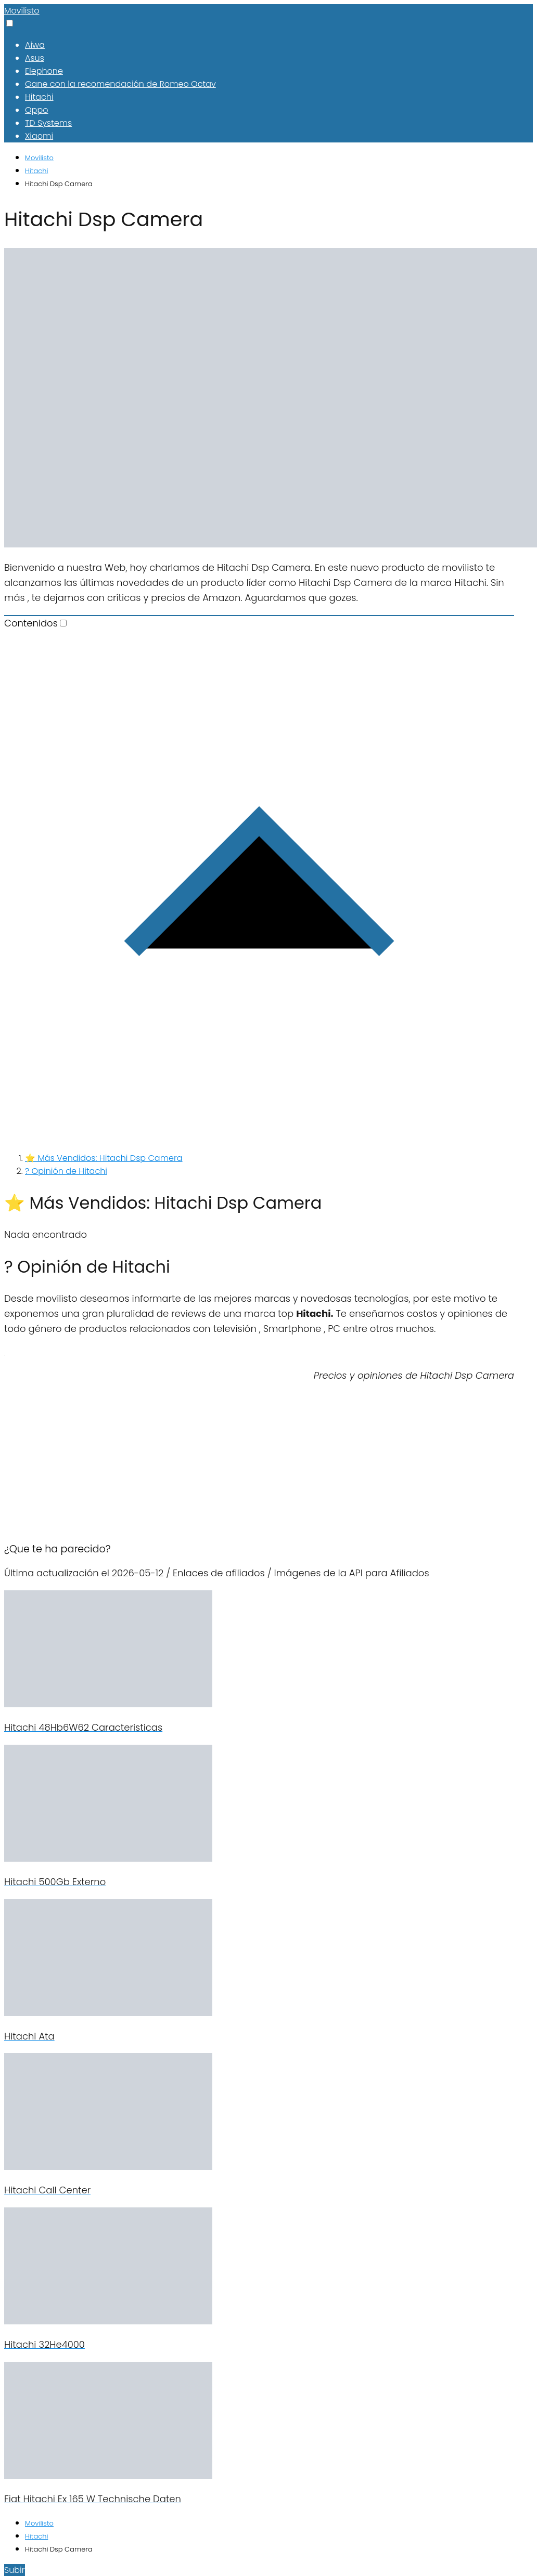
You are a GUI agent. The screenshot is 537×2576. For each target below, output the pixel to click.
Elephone (44, 71)
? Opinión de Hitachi (66, 1171)
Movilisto (22, 11)
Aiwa (35, 45)
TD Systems (48, 123)
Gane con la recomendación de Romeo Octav (120, 84)
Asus (34, 58)
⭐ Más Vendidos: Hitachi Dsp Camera (104, 1158)
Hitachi (39, 97)
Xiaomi (39, 136)
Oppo (36, 110)
